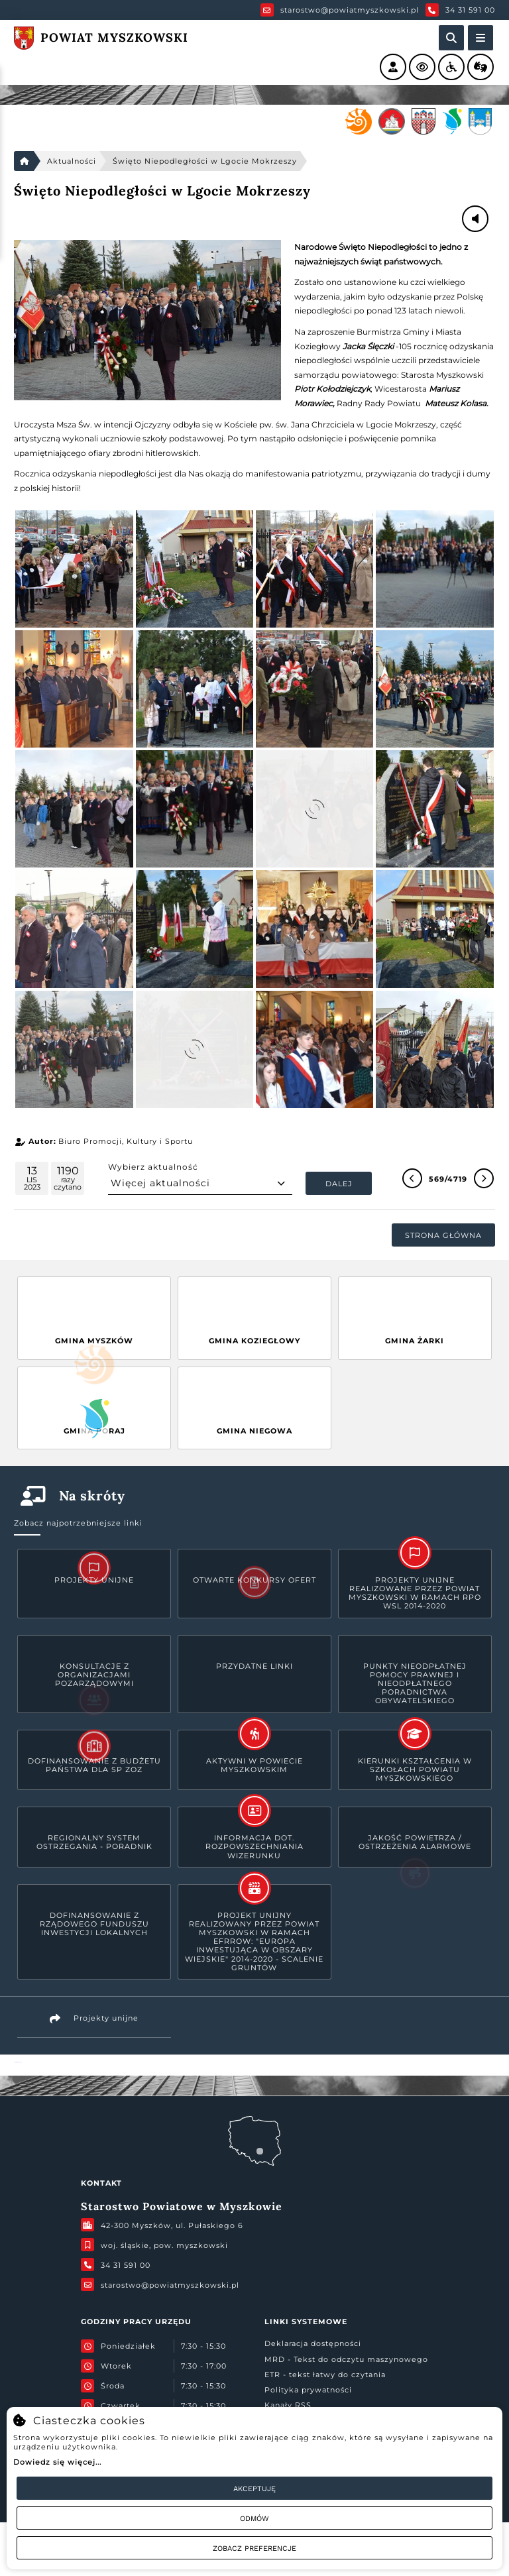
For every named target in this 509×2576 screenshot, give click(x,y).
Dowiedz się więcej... (57, 2462)
